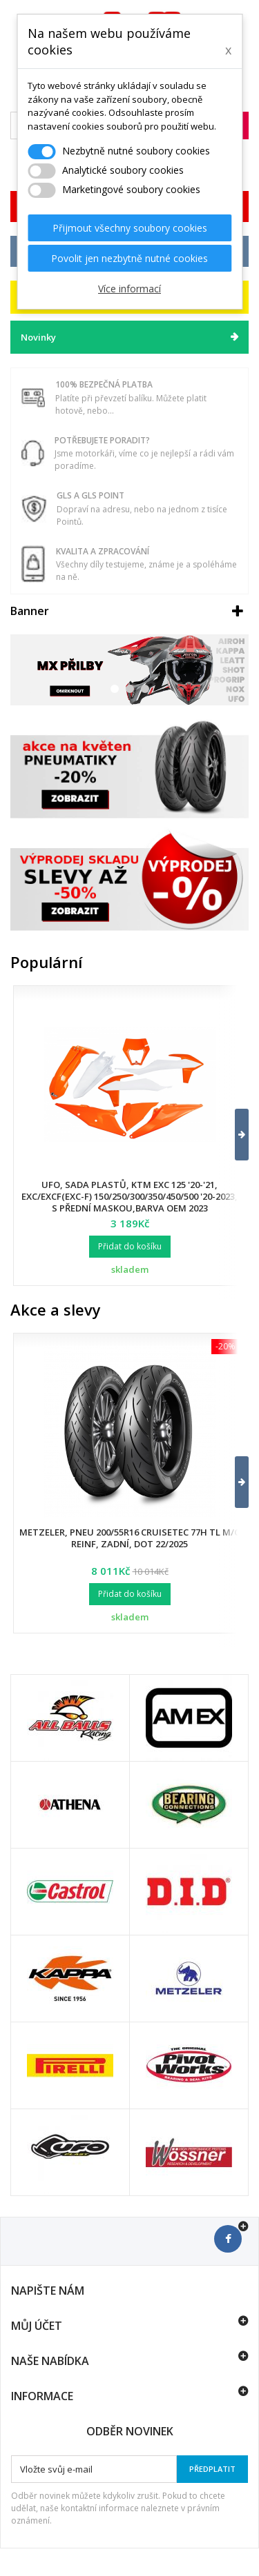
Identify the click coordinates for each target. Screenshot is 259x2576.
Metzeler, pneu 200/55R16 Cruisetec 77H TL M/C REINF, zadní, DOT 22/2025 (129, 1538)
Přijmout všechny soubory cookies (129, 227)
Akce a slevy (55, 1309)
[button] (233, 1134)
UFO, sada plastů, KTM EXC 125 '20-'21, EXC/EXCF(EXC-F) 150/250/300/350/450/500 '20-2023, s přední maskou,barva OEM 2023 (129, 1196)
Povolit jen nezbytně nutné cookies (129, 258)
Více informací (129, 288)
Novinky (38, 337)
